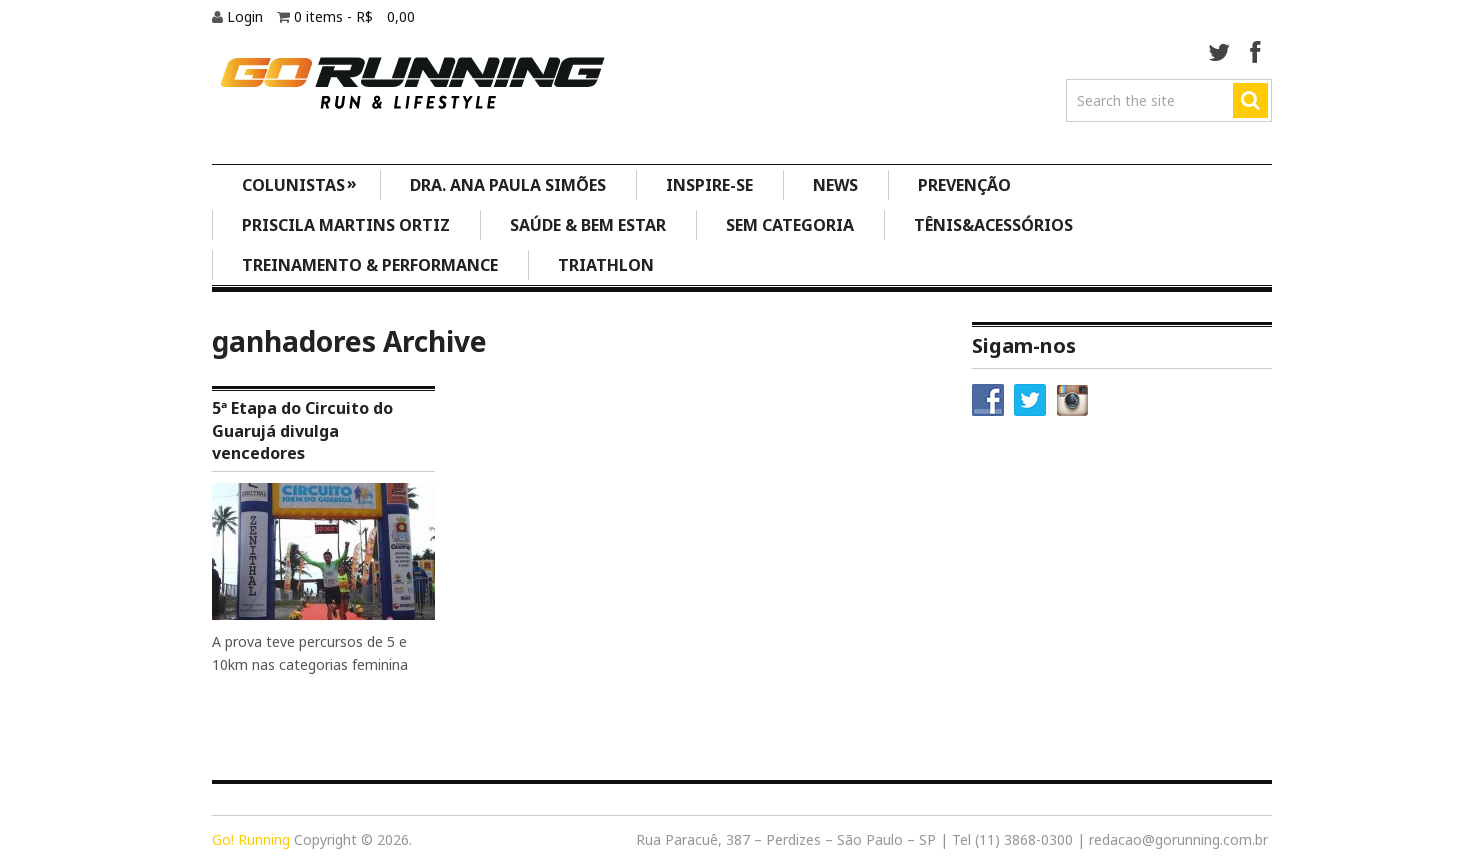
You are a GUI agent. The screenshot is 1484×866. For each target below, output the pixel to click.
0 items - (354, 16)
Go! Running (251, 839)
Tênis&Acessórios (993, 225)
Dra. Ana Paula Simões (508, 185)
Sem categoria (790, 225)
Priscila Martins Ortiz (346, 225)
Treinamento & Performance (370, 265)
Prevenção (964, 185)
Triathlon (606, 265)
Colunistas (300, 183)
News (835, 185)
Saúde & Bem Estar (588, 225)
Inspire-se (709, 185)
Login (247, 16)
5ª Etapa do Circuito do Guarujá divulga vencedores (302, 430)
